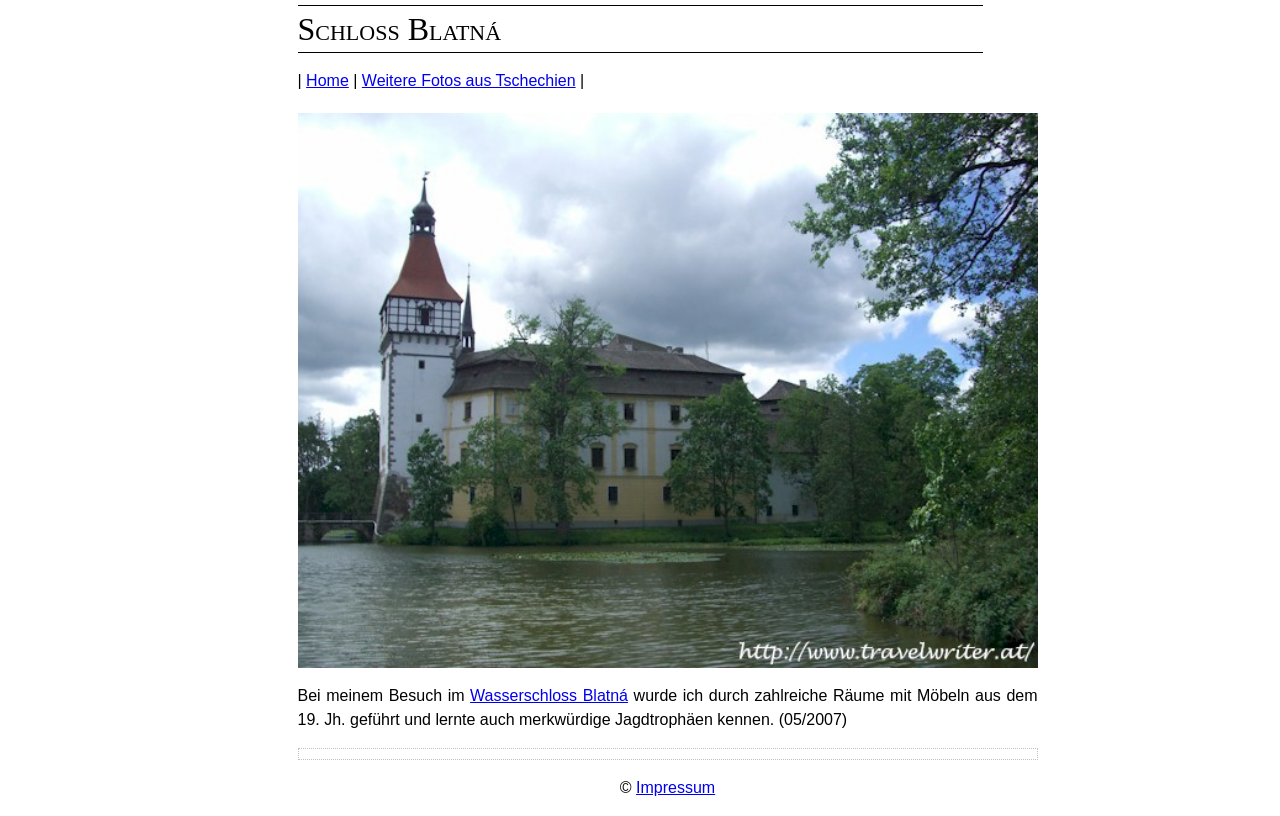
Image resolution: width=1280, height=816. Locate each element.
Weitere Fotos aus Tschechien (469, 80)
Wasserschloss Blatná (549, 695)
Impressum (675, 787)
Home (327, 80)
